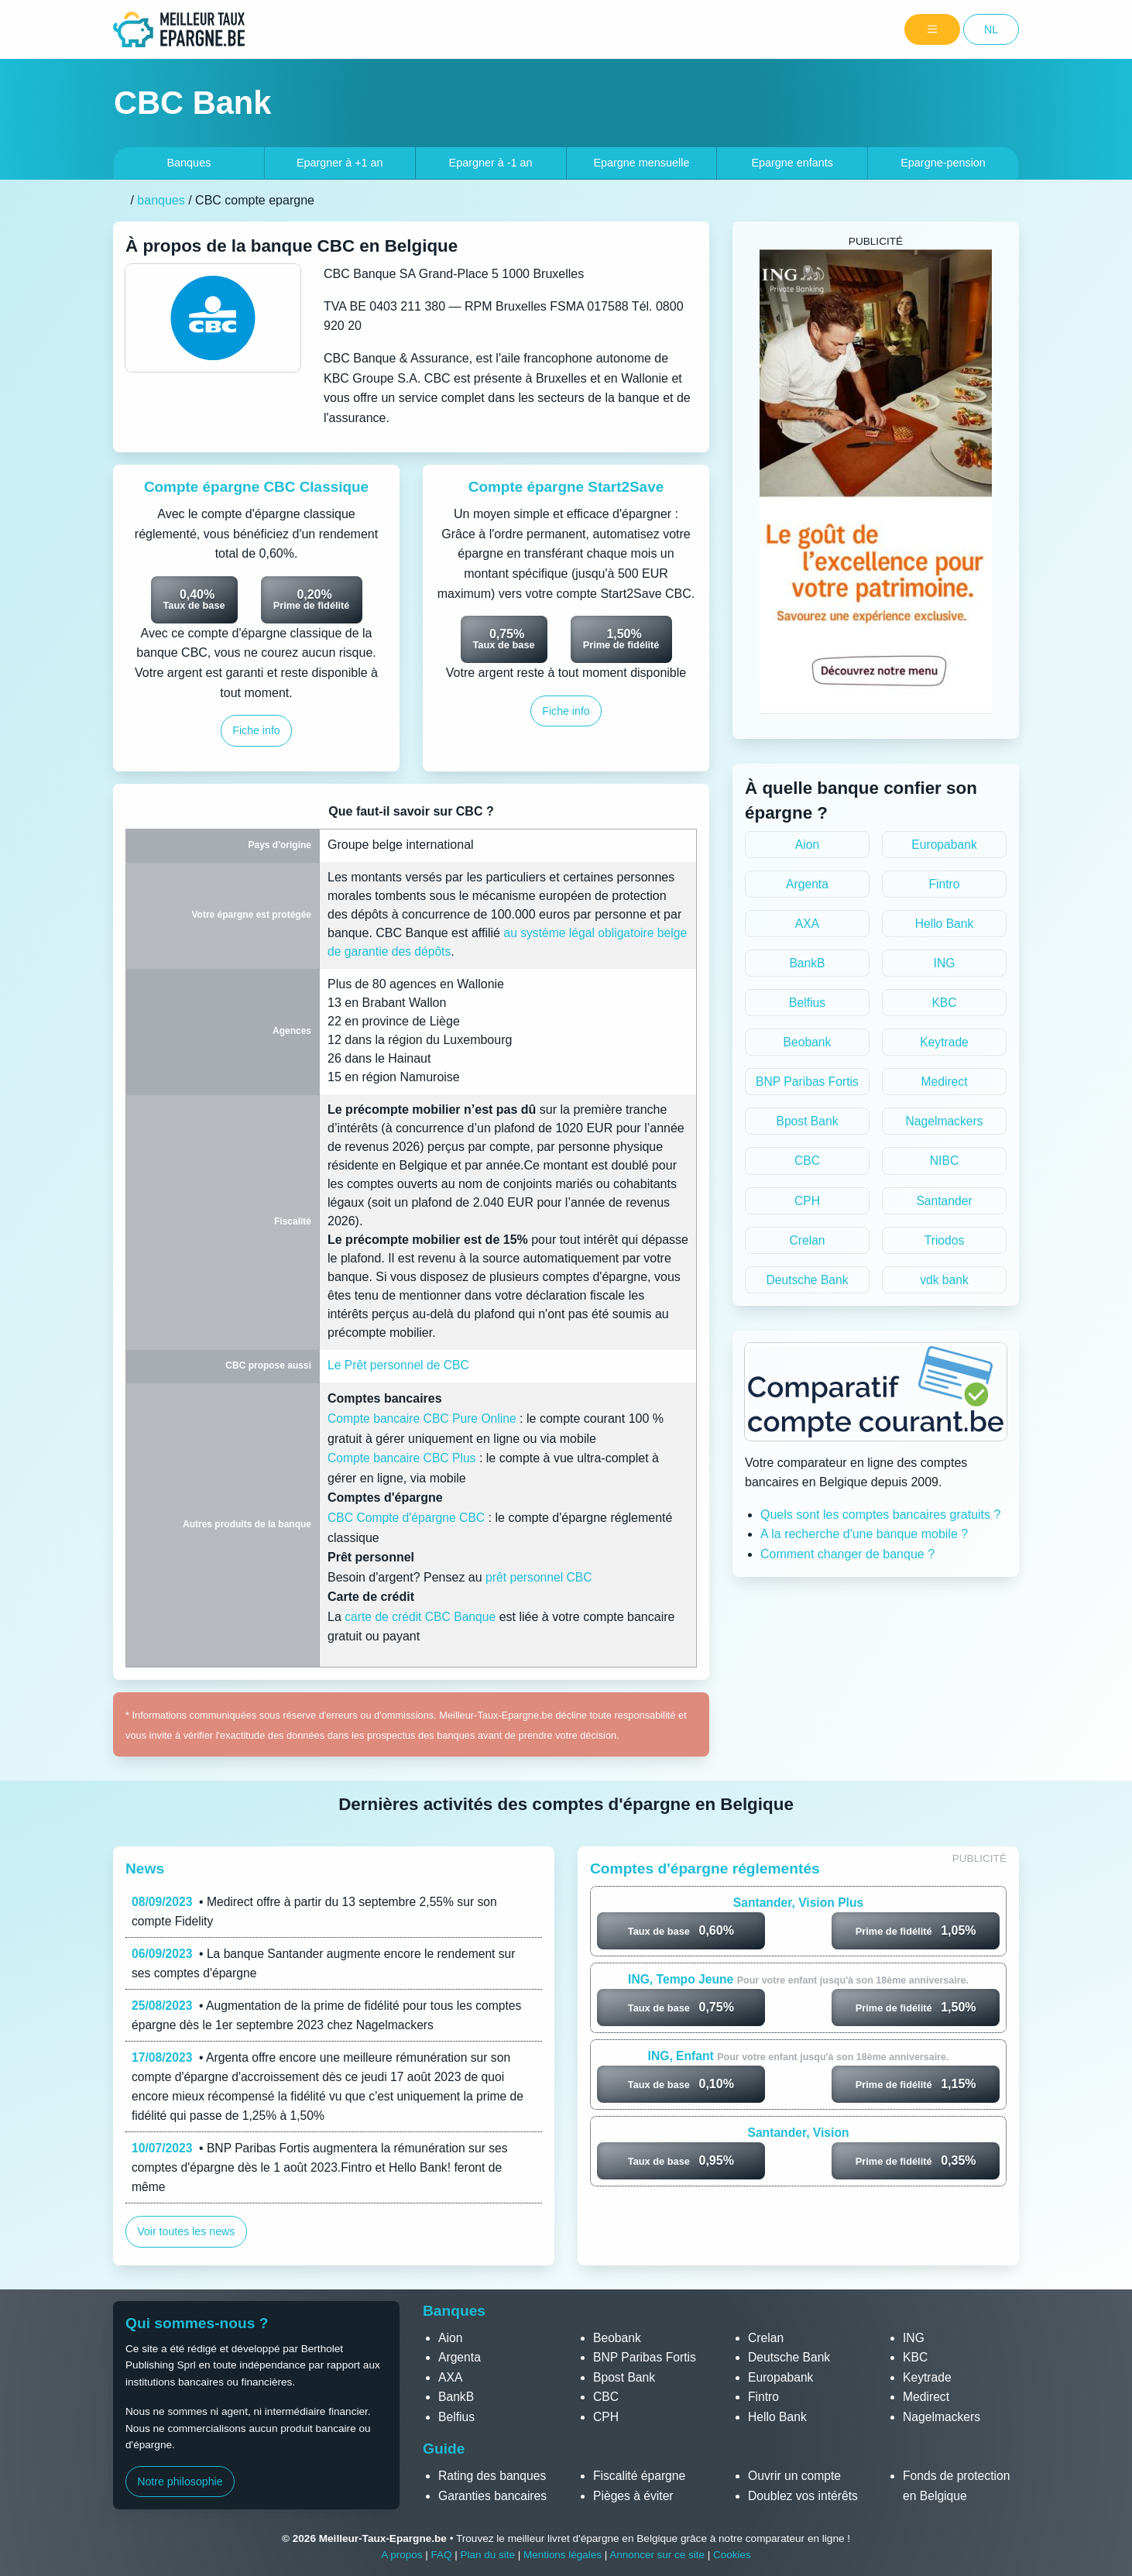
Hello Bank (944, 924)
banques (160, 200)
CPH (807, 1204)
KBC (944, 1004)
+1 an (340, 162)
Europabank (944, 844)
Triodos (944, 1244)
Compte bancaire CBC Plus (403, 1458)
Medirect (944, 1084)
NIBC (944, 1164)
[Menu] (932, 30)
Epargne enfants (792, 162)
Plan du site (486, 2555)
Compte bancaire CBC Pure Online (424, 1418)
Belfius (806, 1004)
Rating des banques (493, 2475)
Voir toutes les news (186, 2237)
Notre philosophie (180, 2481)
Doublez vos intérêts (804, 2495)
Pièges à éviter (634, 2495)
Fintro (944, 884)
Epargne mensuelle (641, 162)
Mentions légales (562, 2555)
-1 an (491, 162)
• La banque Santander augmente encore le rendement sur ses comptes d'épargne (327, 1964)
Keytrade (944, 1044)
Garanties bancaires (493, 2495)
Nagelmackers (943, 1124)
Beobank (807, 1044)
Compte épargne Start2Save (566, 487)
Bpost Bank (807, 1124)
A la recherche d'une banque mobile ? (864, 1539)
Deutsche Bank (807, 1283)
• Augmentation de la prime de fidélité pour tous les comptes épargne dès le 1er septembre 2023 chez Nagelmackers (331, 2017)
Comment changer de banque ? (847, 1558)
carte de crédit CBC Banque (422, 1616)
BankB (807, 964)
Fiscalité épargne (640, 2475)
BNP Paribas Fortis (807, 1084)
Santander (944, 1204)
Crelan (807, 1244)
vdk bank (944, 1283)
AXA (806, 924)
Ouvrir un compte (795, 2475)
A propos (400, 2555)
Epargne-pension (943, 162)
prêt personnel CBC (540, 1577)
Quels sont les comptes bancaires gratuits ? (880, 1519)
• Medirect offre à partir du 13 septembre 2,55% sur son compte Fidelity (318, 1912)
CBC (807, 1164)
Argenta (806, 884)
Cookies (734, 2555)
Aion (806, 844)
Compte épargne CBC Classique (256, 487)
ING (944, 964)
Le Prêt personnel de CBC (400, 1365)
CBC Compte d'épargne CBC (408, 1517)
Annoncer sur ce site (658, 2555)
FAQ (440, 2555)
